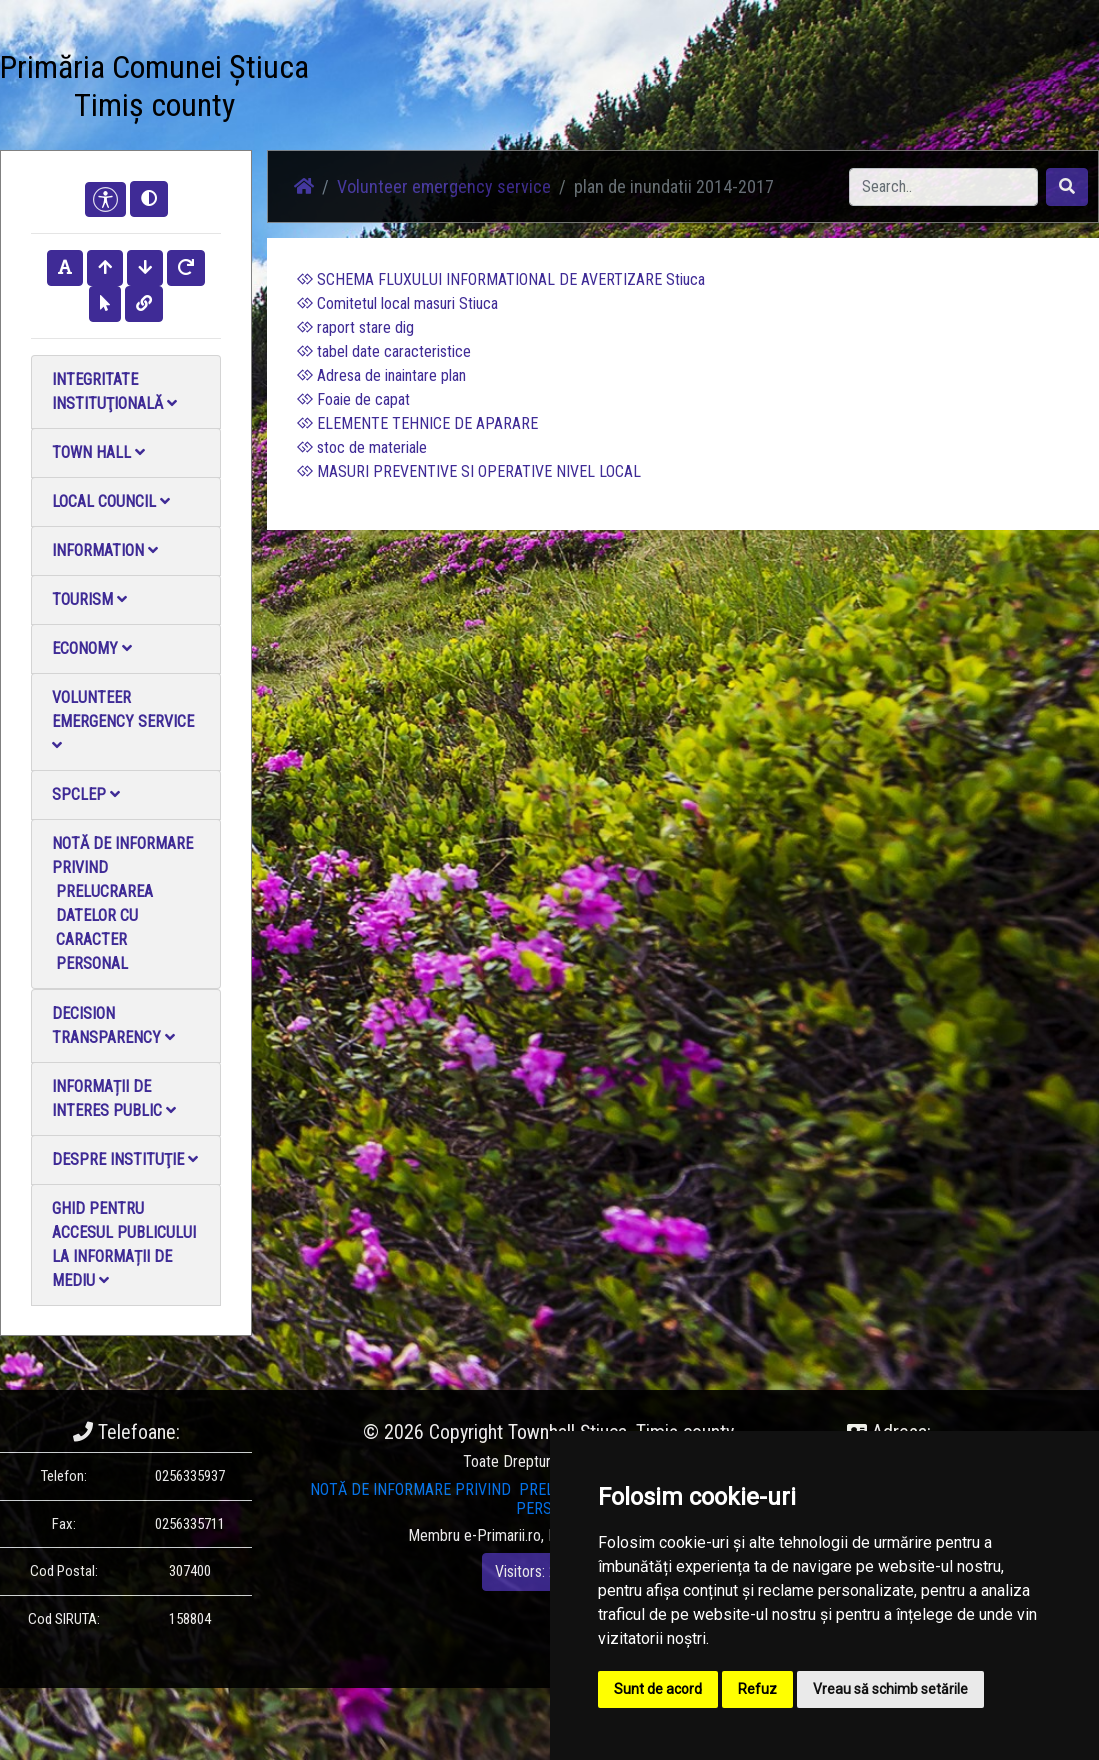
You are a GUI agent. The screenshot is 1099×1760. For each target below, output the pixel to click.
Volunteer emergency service (123, 720)
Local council (111, 501)
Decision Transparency (113, 1025)
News (382, 65)
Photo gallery (446, 77)
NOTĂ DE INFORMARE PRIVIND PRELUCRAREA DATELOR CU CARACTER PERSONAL (122, 903)
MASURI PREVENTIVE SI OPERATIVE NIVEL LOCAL (469, 471)
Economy (92, 648)
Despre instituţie (125, 1159)
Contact (585, 65)
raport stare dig (355, 327)
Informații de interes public (114, 1098)
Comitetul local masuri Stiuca (397, 303)
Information (105, 550)
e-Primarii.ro (502, 1535)
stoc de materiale (362, 447)
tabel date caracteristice (384, 351)
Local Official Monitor (660, 89)
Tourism (89, 599)
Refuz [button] (757, 1689)
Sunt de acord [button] (658, 1689)
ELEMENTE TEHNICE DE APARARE (417, 423)
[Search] (943, 187)
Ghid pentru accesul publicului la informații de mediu (124, 1244)
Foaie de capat (353, 399)
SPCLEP (86, 794)
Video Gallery (514, 77)
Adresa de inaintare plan (381, 375)
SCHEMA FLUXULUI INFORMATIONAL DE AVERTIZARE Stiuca (501, 279)
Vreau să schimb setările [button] (890, 1689)
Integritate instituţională (114, 391)
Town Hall (98, 452)
